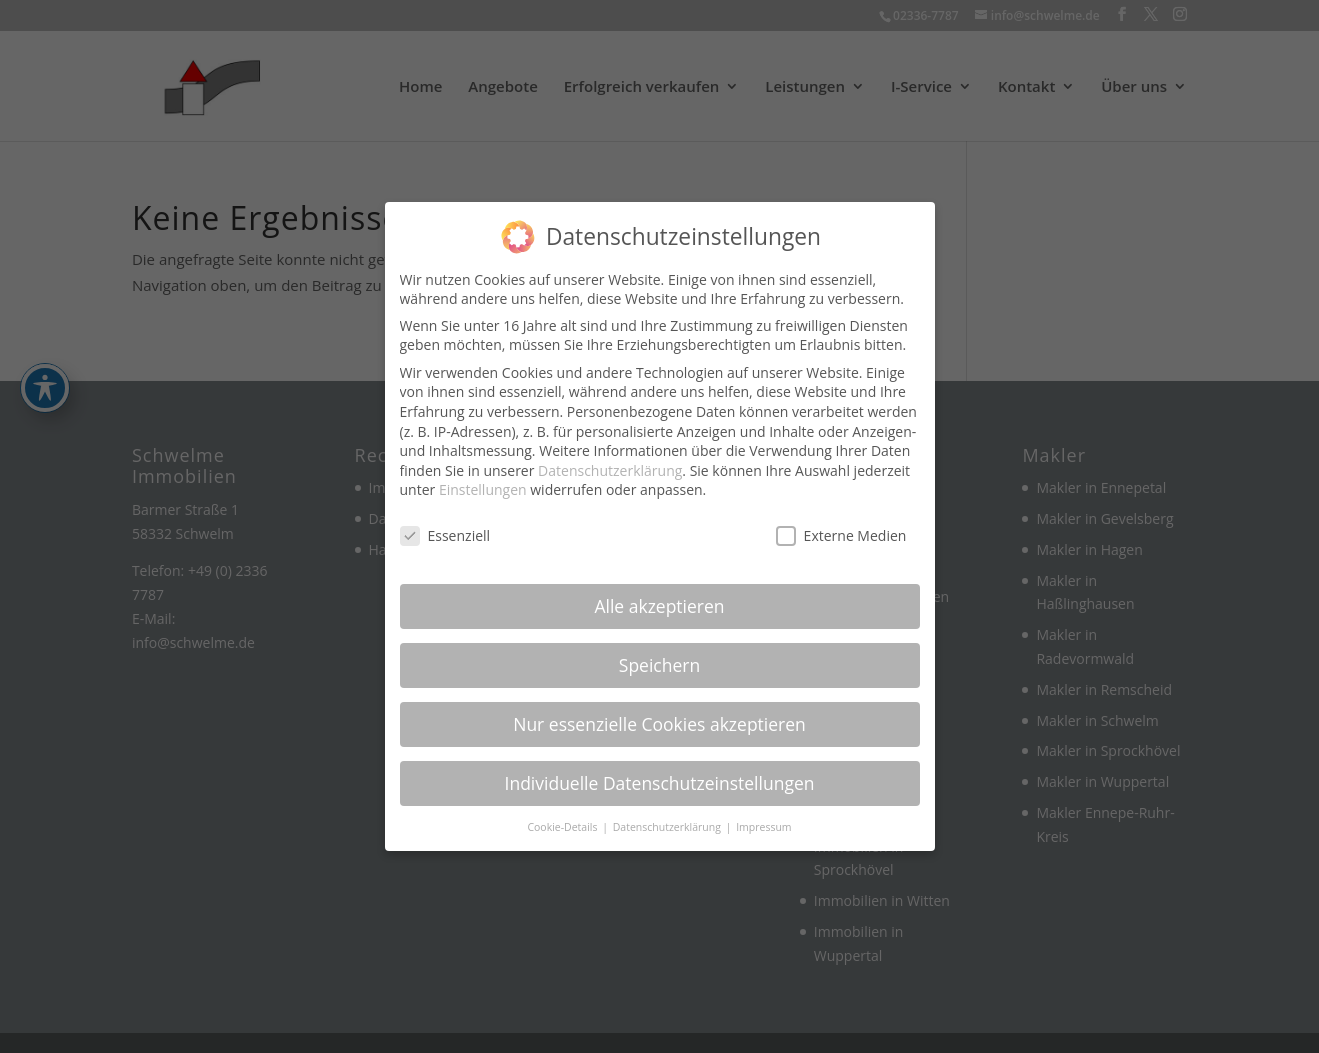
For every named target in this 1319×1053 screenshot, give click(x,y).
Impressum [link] (763, 816)
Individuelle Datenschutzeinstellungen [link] (660, 772)
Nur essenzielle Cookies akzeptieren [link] (659, 713)
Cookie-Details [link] (563, 816)
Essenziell (445, 524)
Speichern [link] (659, 654)
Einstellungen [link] (483, 479)
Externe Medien (841, 524)
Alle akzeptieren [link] (659, 595)
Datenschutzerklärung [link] (610, 459)
